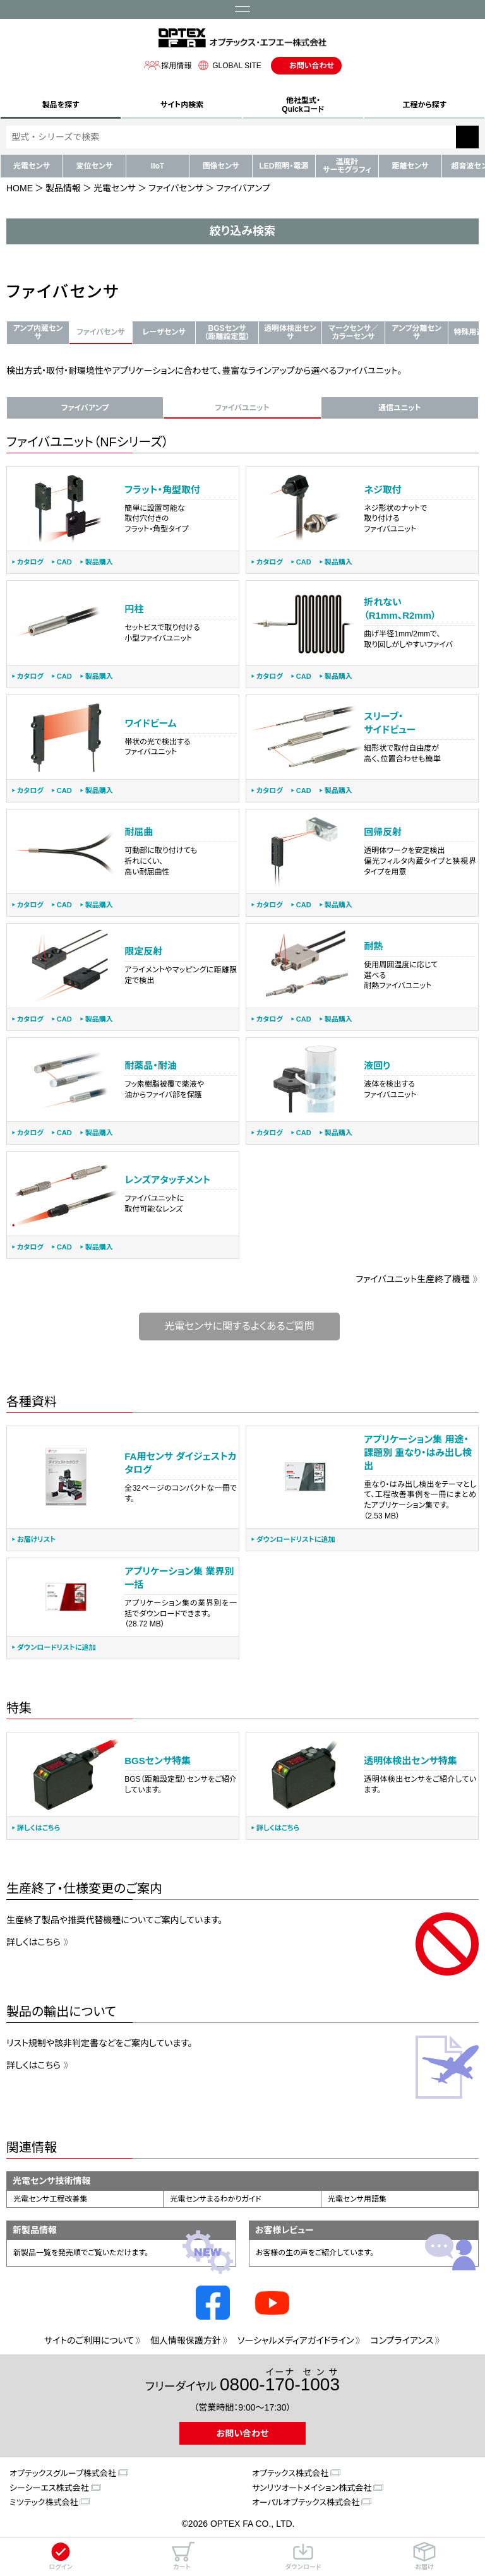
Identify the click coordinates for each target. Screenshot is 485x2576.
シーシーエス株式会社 (49, 2488)
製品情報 (63, 188)
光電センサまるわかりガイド (215, 2199)
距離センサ (410, 166)
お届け (424, 2556)
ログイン (60, 2556)
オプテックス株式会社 (290, 2473)
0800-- (280, 2380)
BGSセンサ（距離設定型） (226, 332)
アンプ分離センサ (416, 332)
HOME (19, 188)
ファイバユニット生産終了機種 (413, 1279)
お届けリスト (36, 1539)
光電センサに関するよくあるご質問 (239, 1326)
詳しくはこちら (38, 1828)
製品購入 (99, 562)
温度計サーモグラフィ (347, 165)
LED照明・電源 (283, 166)
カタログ (30, 562)
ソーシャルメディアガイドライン (295, 2340)
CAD (64, 562)
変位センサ (94, 166)
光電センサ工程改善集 (50, 2199)
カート (182, 2556)
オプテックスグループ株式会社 (62, 2473)
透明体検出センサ (290, 332)
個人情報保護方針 (185, 2340)
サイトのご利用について (89, 2340)
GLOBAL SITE (228, 65)
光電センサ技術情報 (52, 2181)
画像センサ (221, 166)
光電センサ (31, 166)
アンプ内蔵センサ (38, 332)
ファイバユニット (242, 407)
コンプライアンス (401, 2340)
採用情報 (167, 65)
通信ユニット (399, 407)
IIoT (157, 166)
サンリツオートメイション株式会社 (311, 2488)
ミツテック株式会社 (43, 2502)
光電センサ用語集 (357, 2199)
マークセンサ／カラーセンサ (353, 332)
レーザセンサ (163, 332)
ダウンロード (303, 2556)
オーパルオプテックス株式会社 (305, 2502)
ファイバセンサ (175, 188)
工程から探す (424, 104)
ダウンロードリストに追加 (295, 1539)
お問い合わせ (311, 65)
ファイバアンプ (85, 407)
